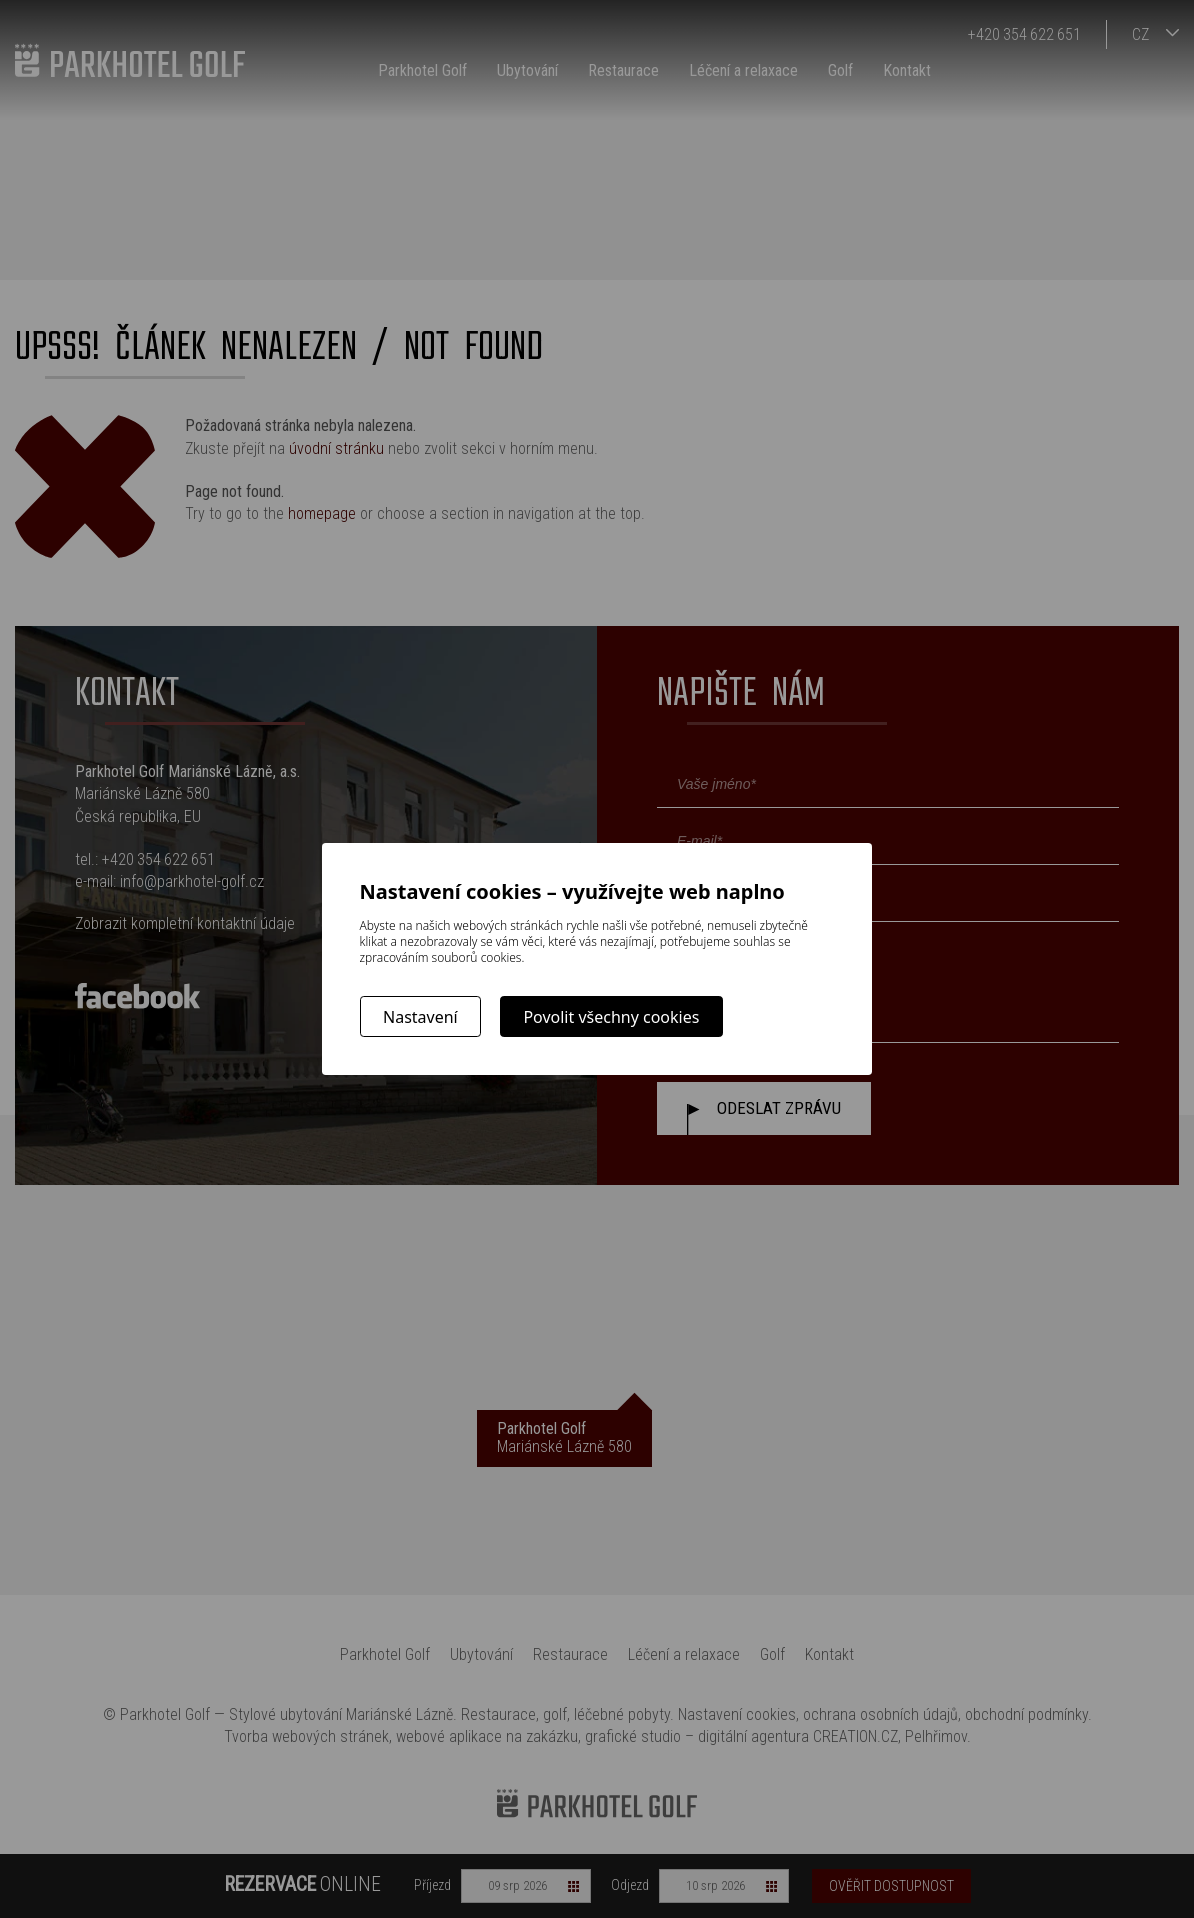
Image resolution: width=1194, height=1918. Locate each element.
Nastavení (420, 1017)
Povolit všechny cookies (611, 1017)
